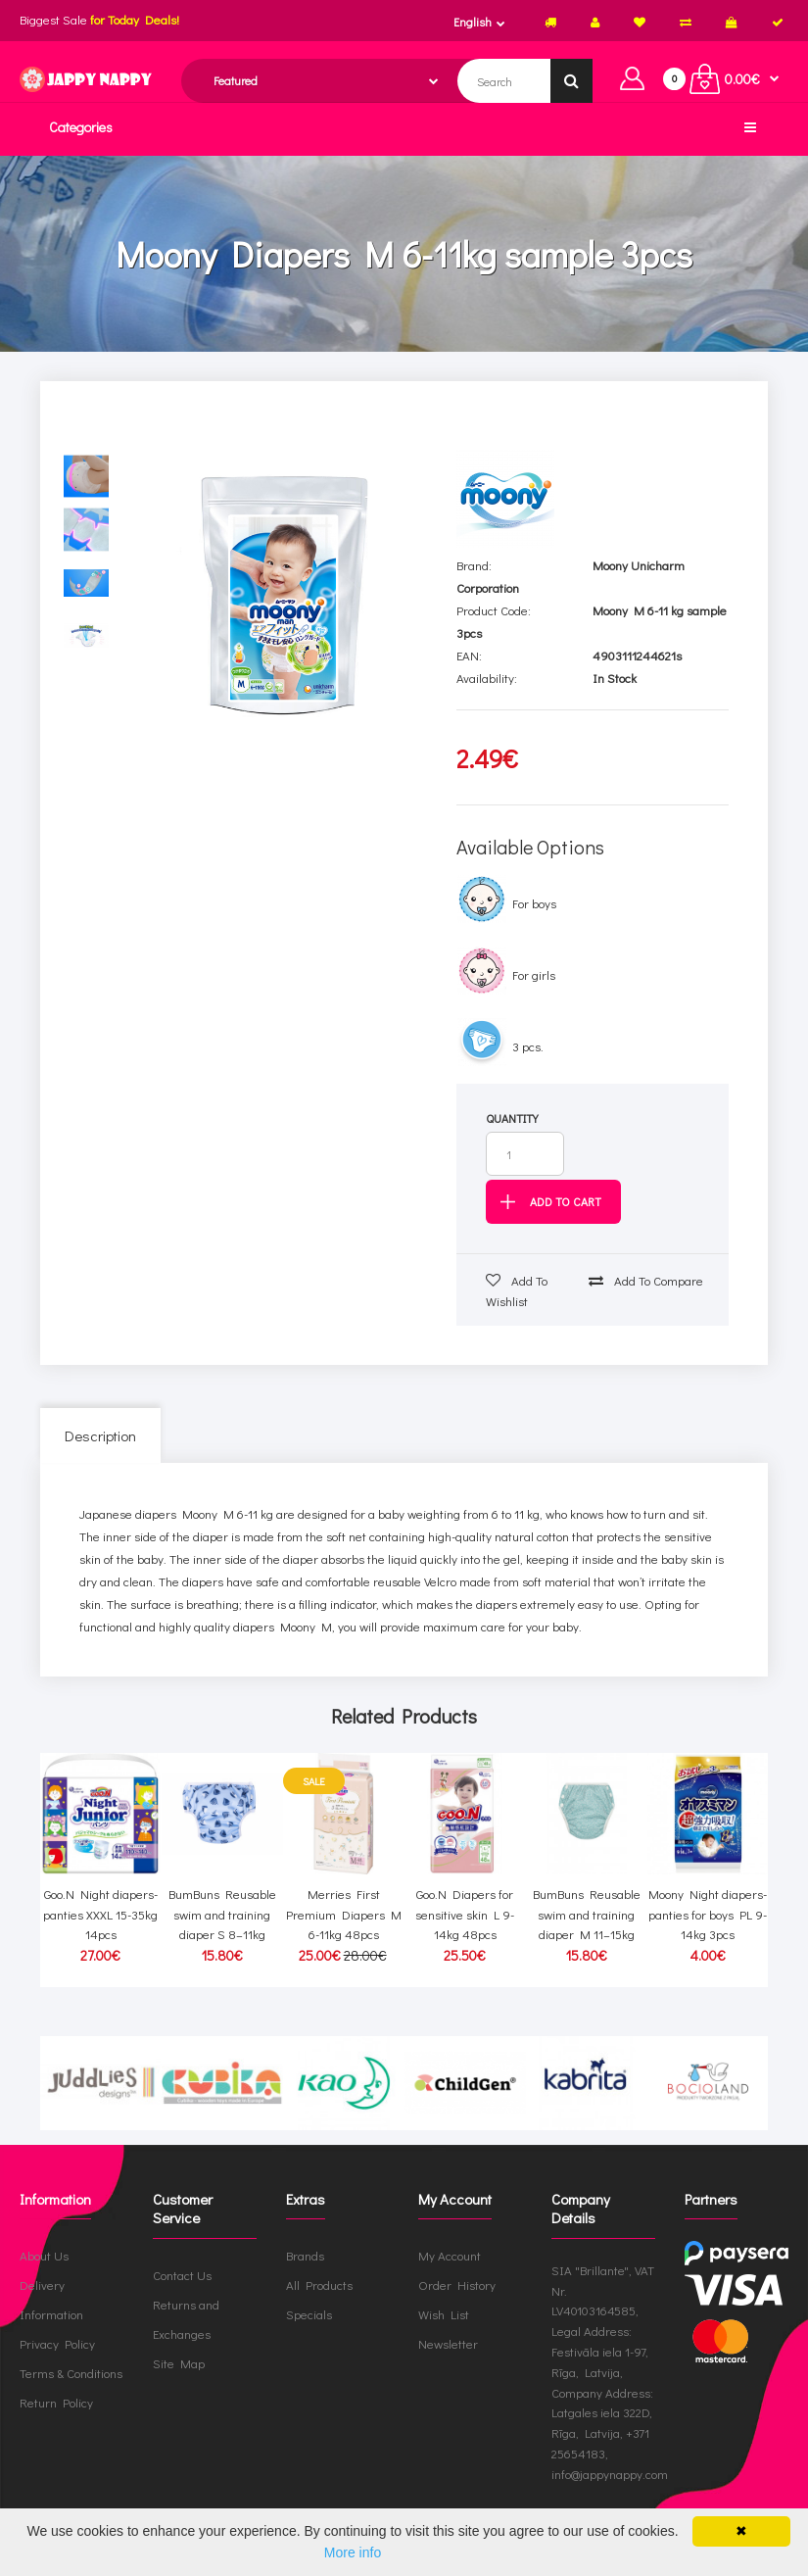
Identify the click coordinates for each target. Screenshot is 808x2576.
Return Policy (56, 2402)
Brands (305, 2255)
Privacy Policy (57, 2343)
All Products (319, 2284)
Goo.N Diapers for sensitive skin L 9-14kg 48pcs (464, 1914)
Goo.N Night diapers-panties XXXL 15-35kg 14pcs (100, 1914)
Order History (457, 2284)
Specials (309, 2314)
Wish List (443, 2314)
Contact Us (182, 2274)
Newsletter (448, 2343)
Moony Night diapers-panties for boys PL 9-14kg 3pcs (707, 1914)
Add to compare (646, 1280)
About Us (44, 2255)
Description (100, 1435)
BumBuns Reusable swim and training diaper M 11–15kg (587, 1914)
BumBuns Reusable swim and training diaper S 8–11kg (222, 1914)
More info (352, 2552)
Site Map (179, 2363)
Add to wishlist (516, 1290)
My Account (449, 2255)
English (472, 21)
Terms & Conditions (71, 2372)
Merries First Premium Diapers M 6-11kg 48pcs (344, 1914)
